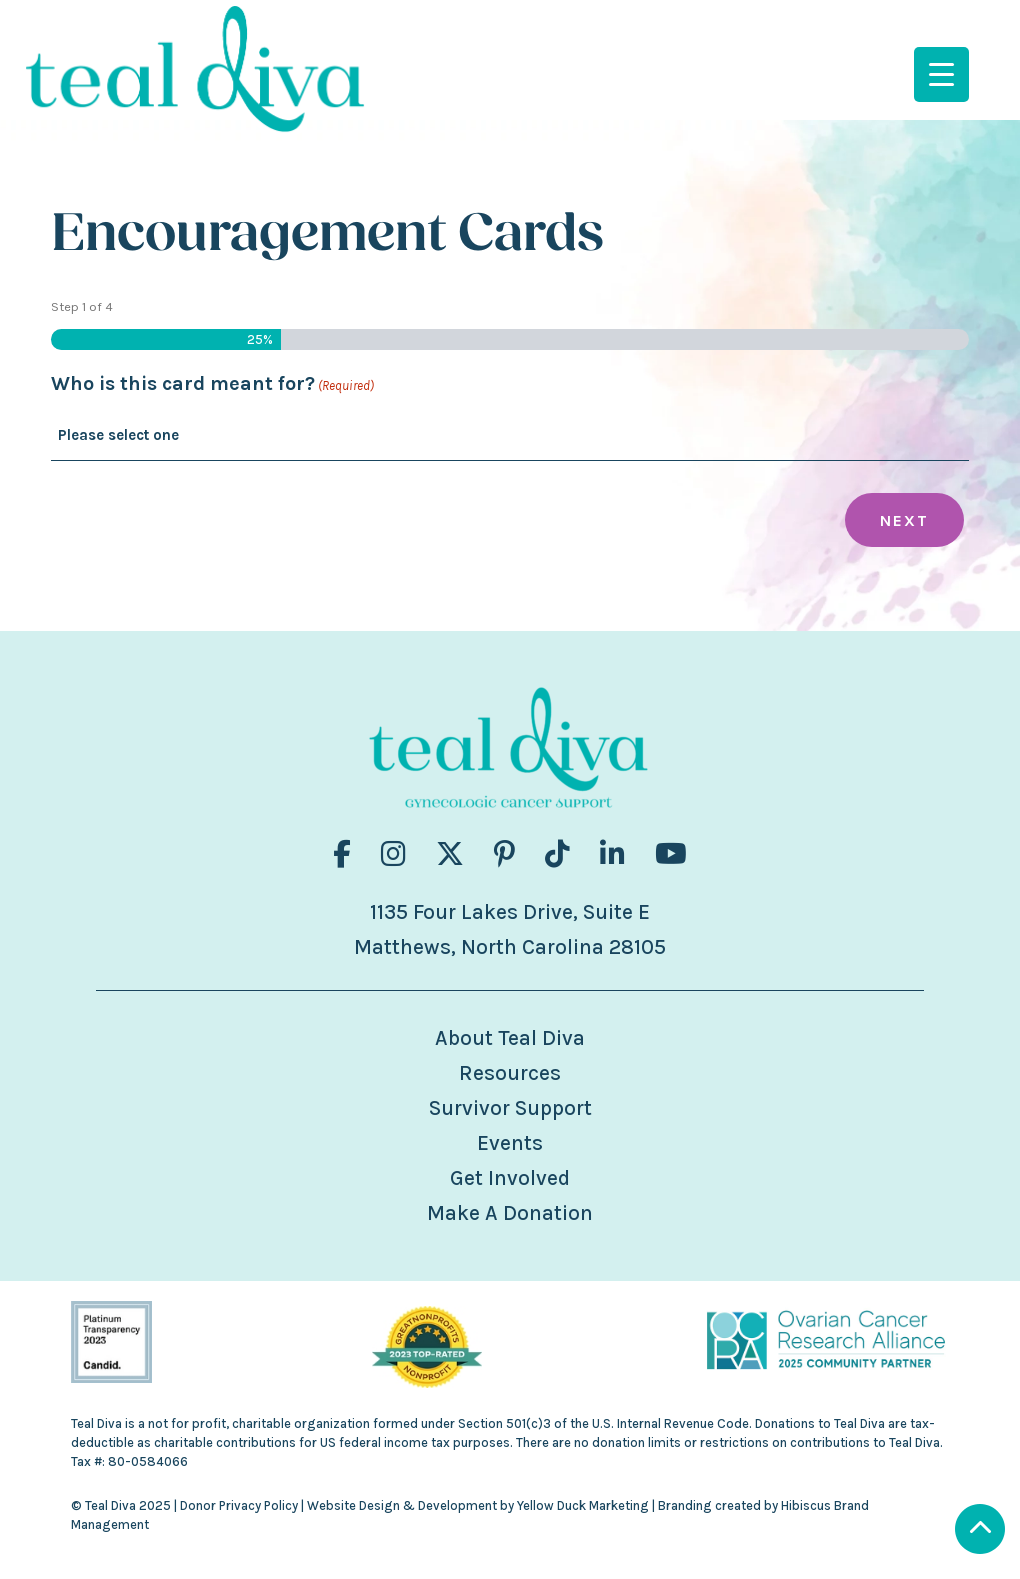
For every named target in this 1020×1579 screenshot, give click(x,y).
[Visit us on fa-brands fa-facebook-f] (342, 854)
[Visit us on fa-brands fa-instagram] (393, 854)
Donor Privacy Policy (239, 1505)
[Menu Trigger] (941, 74)
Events (510, 1143)
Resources (510, 1073)
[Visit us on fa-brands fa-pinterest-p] (504, 854)
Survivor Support (510, 1108)
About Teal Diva (510, 1038)
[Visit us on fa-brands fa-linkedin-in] (612, 854)
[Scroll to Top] (980, 1531)
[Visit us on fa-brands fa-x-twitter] (450, 854)
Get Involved (510, 1178)
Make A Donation (510, 1213)
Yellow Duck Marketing (583, 1505)
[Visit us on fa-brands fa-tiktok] (557, 854)
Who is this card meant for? (212, 385)
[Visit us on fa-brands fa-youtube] (671, 854)
